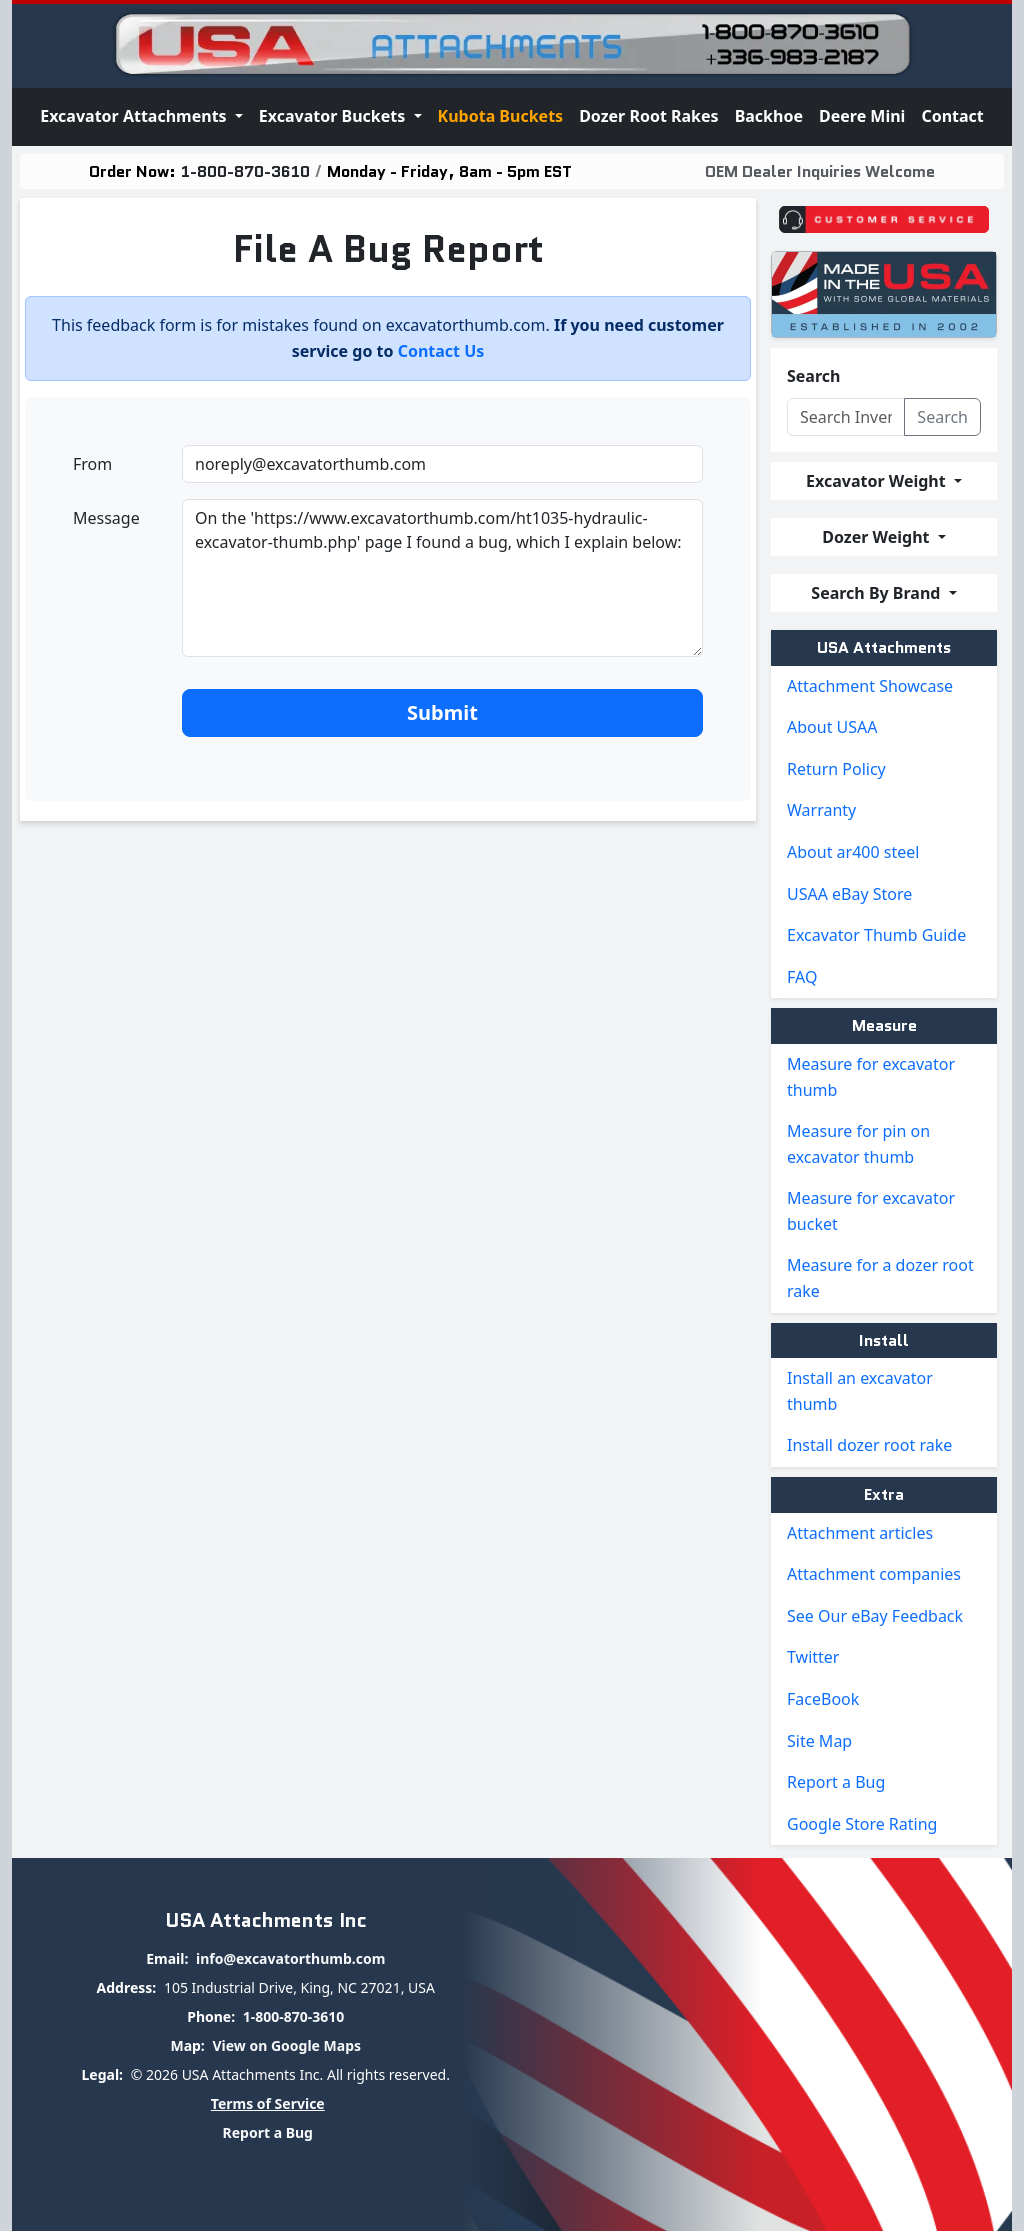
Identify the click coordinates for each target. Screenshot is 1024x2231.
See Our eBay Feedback (875, 1616)
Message (106, 518)
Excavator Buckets (334, 116)
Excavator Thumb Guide (876, 935)
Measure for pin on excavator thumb (858, 1144)
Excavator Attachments (135, 116)
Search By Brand (877, 593)
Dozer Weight (877, 537)
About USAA (832, 727)
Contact (952, 116)
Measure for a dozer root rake (880, 1278)
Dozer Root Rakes (649, 116)
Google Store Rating (862, 1824)
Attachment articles (860, 1533)
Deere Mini (862, 116)
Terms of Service (268, 2103)
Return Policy (836, 769)
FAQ (802, 977)
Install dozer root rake (869, 1445)
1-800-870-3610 (245, 171)
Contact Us (441, 351)
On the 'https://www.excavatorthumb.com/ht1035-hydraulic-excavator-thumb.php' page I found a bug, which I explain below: (442, 578)
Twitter (813, 1657)
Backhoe (769, 116)
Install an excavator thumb (860, 1391)
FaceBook (823, 1699)
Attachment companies (874, 1574)
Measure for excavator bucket (871, 1211)
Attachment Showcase (870, 686)
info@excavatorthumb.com (290, 1958)
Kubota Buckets (501, 116)
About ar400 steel (853, 852)
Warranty (821, 810)
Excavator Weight (878, 481)
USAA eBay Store (849, 894)
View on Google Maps (286, 2045)
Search (813, 376)
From (92, 464)
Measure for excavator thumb (871, 1077)
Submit (442, 712)
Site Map (819, 1741)
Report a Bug (836, 1782)
